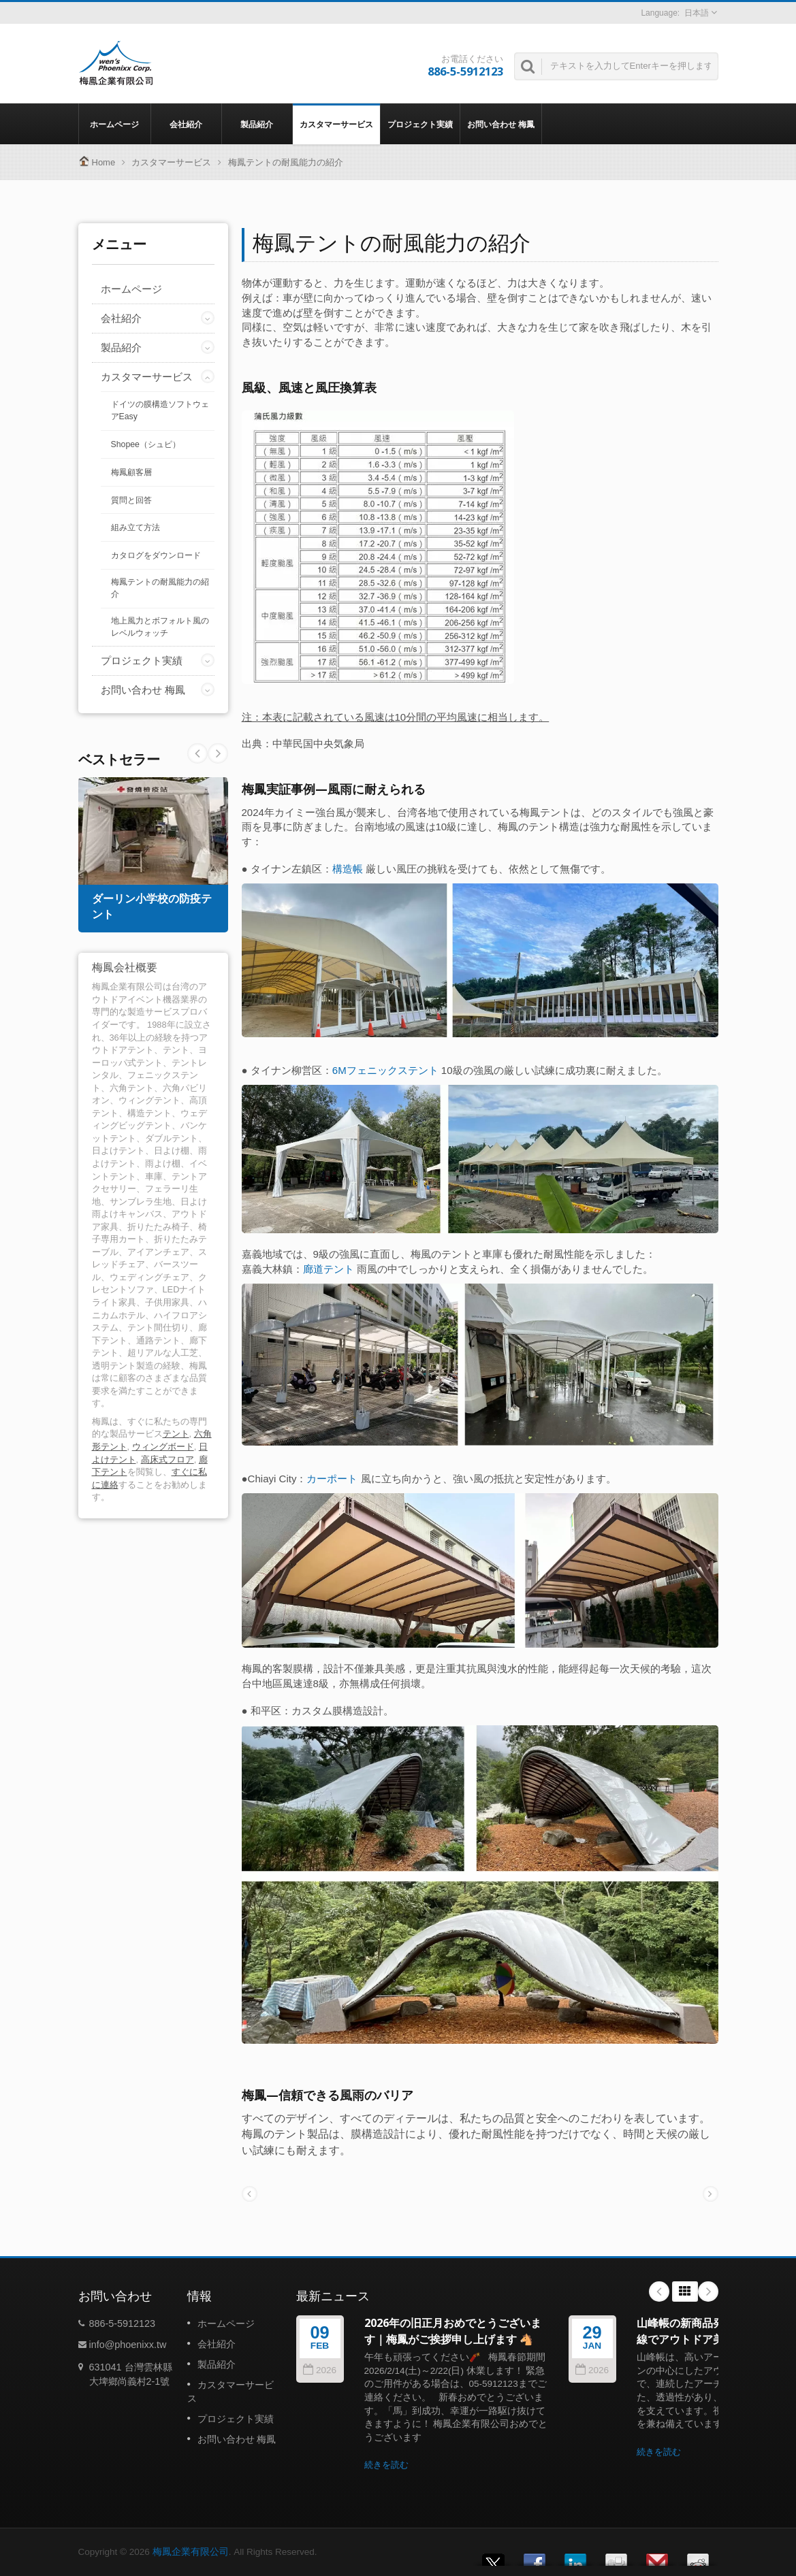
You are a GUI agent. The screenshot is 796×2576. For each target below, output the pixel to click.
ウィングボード (163, 1446)
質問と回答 (131, 500)
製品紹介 (257, 123)
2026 (319, 2370)
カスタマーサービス (336, 123)
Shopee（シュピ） (145, 444)
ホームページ (114, 123)
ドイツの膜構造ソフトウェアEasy (160, 410)
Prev (218, 753)
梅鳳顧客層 (131, 472)
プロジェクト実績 (420, 123)
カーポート (331, 1478)
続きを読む (386, 2465)
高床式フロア (167, 1459)
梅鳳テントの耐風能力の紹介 (285, 162)
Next (197, 753)
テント (176, 1434)
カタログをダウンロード (156, 555)
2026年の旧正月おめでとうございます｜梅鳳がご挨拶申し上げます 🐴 (452, 2330)
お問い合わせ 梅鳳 (500, 123)
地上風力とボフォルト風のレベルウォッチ (160, 627)
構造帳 (347, 869)
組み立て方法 (135, 527)
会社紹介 (186, 123)
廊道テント (328, 1269)
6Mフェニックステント (385, 1070)
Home (104, 162)
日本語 (696, 13)
